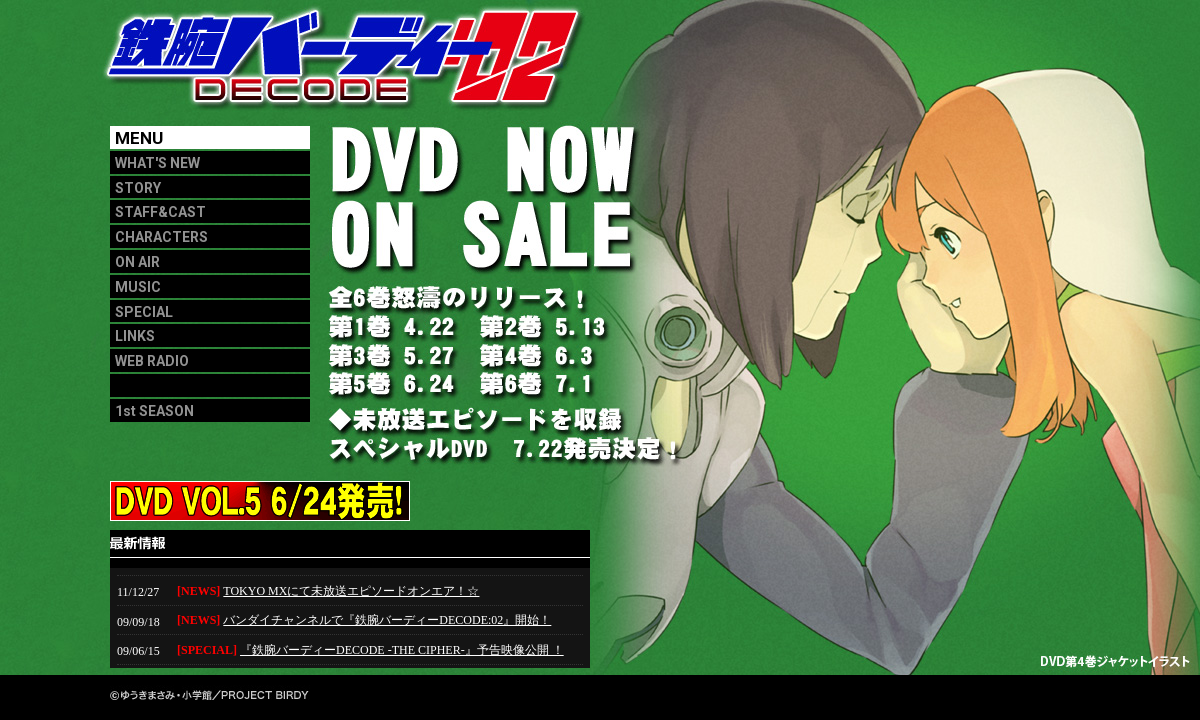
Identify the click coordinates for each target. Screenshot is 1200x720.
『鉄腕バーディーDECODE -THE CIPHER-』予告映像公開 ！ (402, 650)
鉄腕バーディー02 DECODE (350, 65)
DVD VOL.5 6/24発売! (210, 501)
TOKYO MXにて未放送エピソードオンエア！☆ (351, 591)
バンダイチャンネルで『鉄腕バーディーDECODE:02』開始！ (387, 620)
